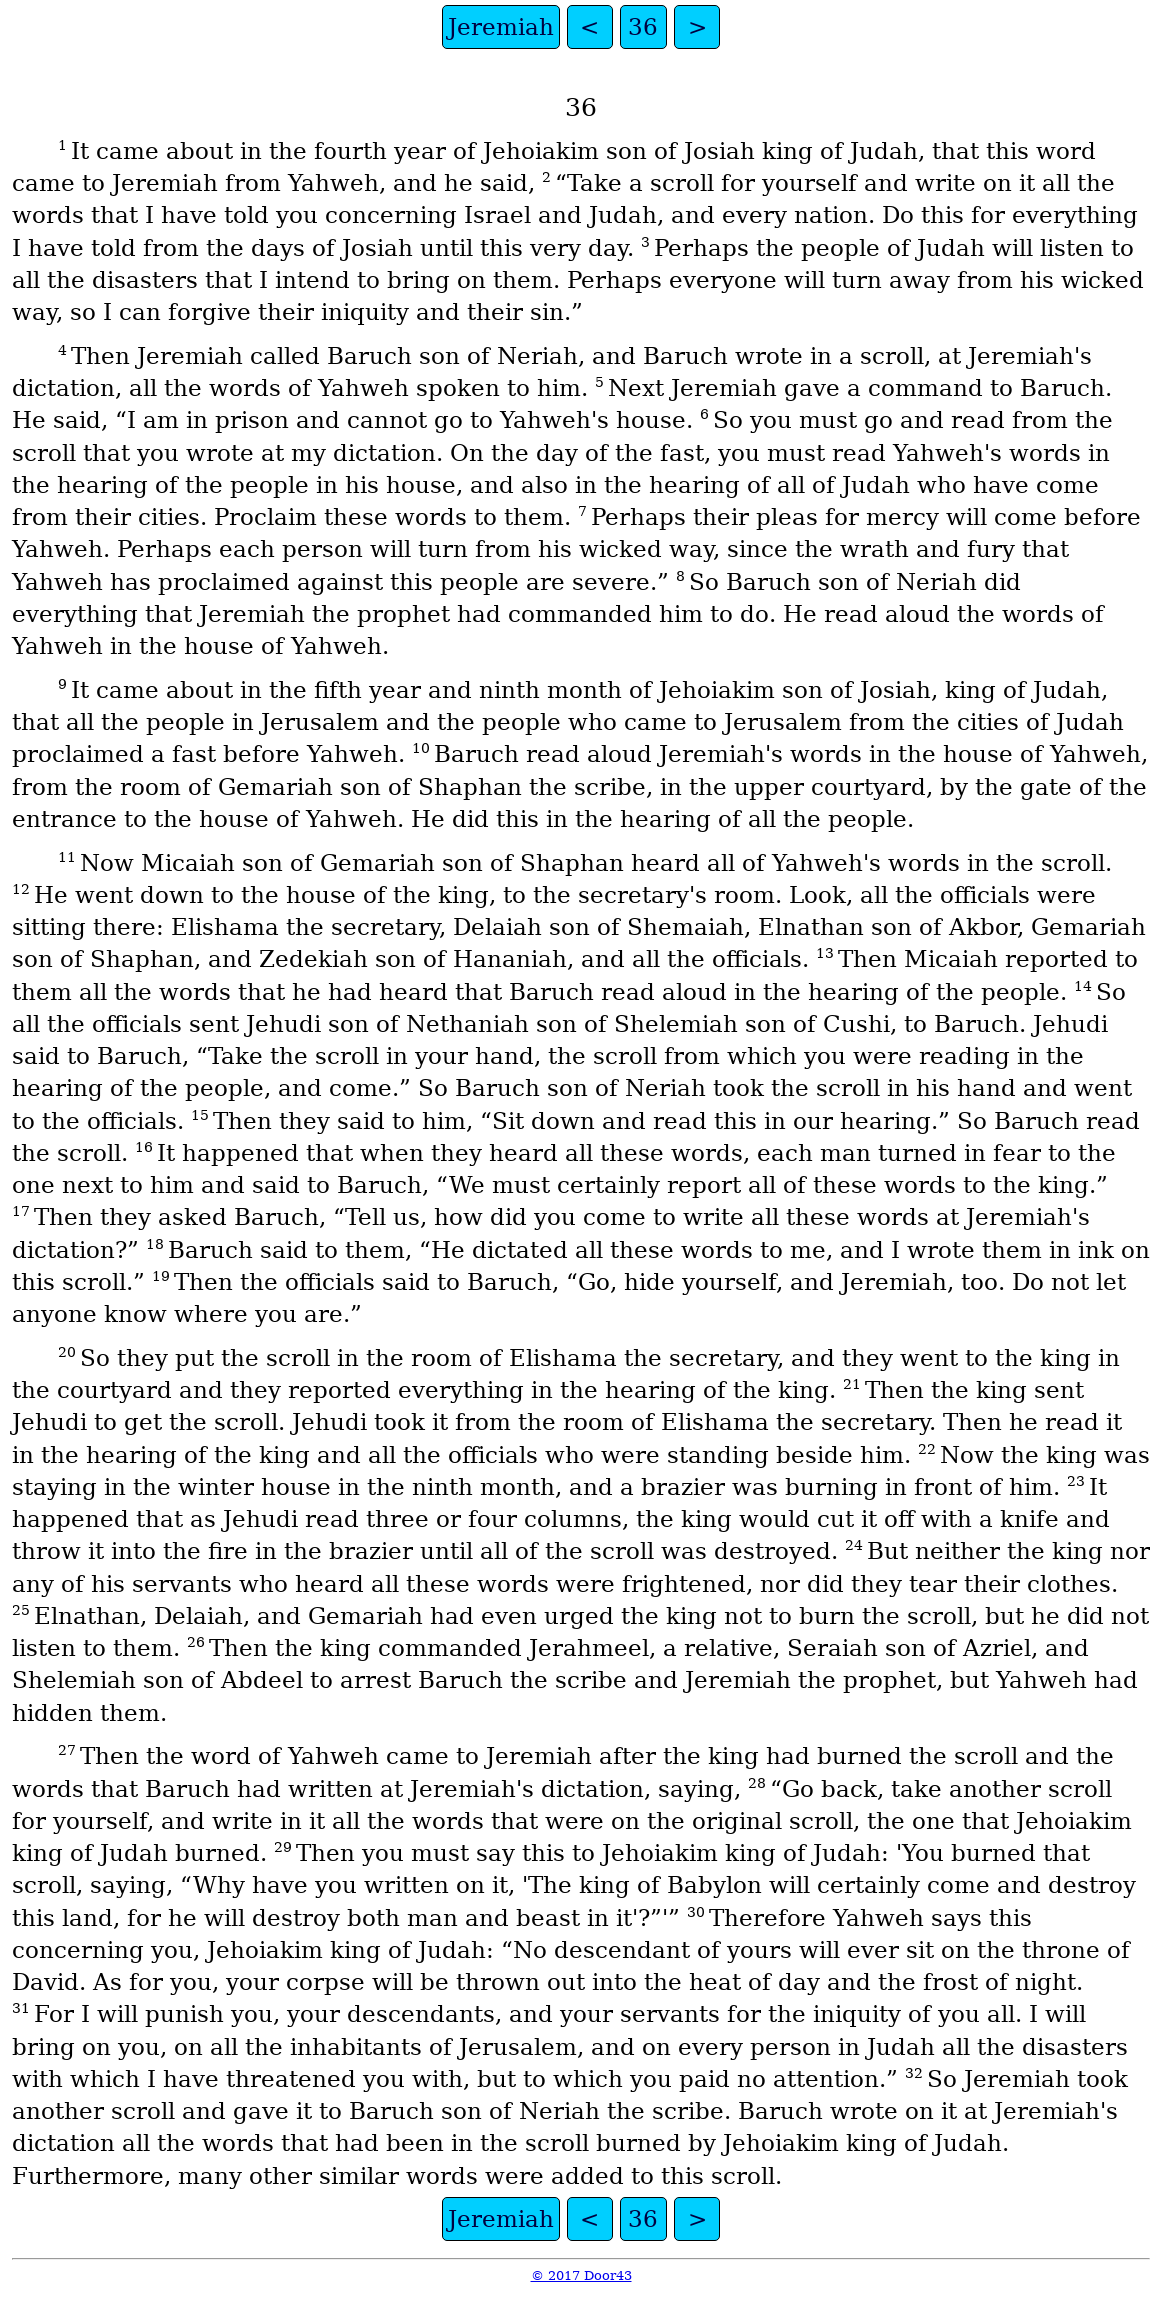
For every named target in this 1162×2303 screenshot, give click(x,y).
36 (643, 27)
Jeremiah (501, 27)
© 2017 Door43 (581, 2275)
